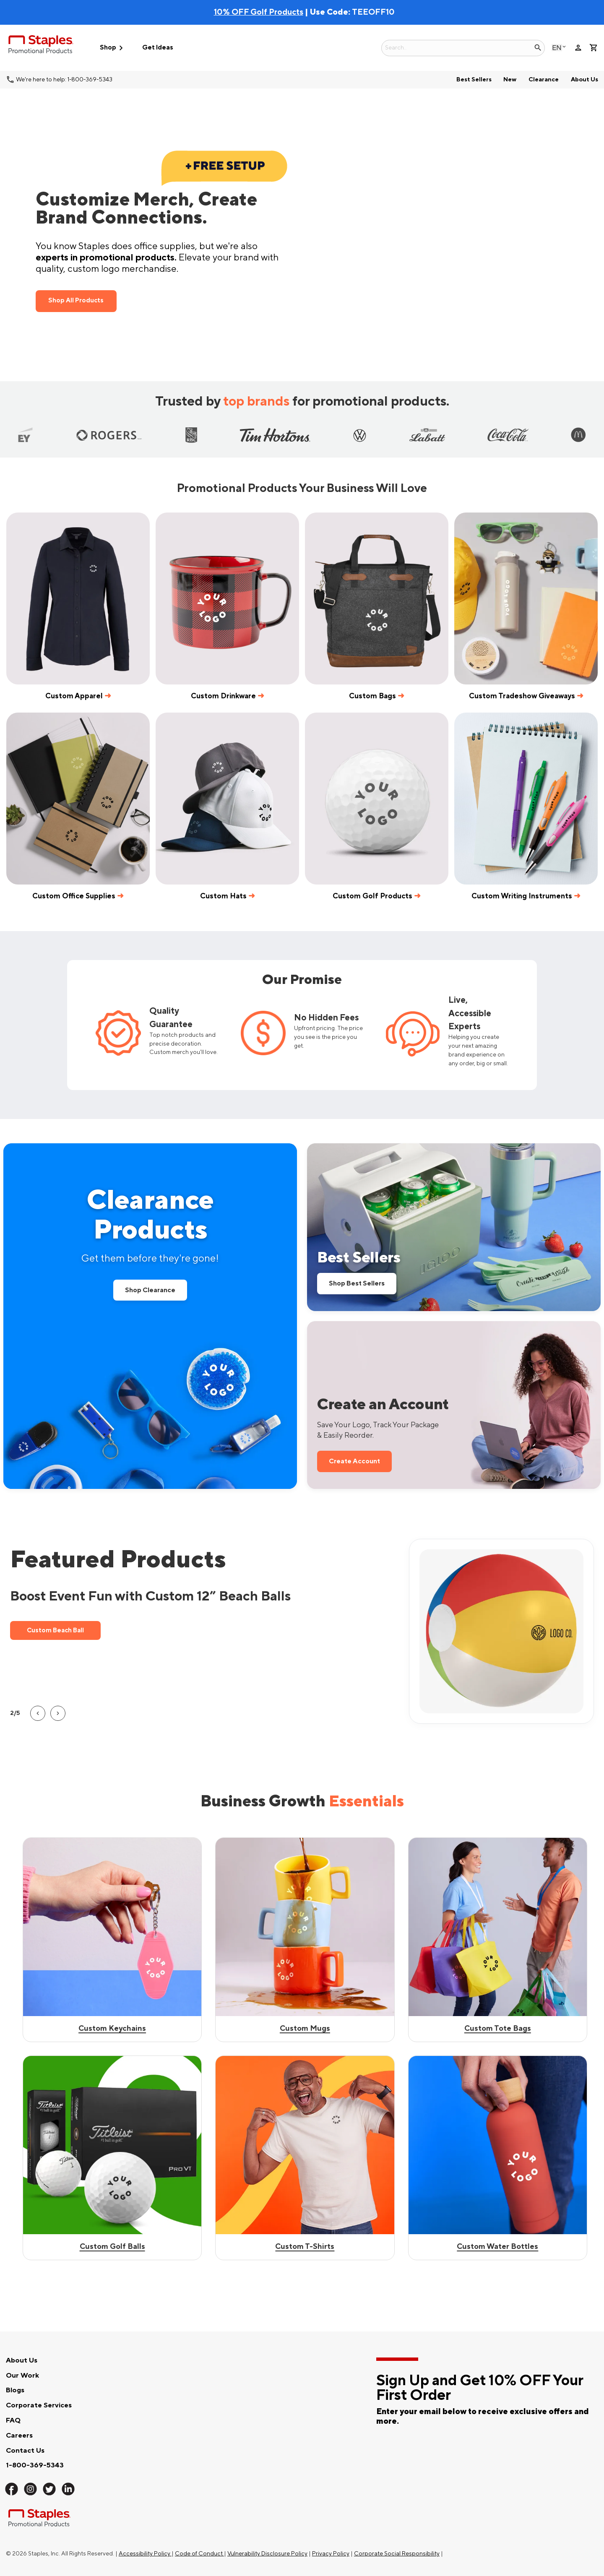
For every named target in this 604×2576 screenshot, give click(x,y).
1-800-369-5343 (35, 2465)
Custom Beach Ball (64, 1630)
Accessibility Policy (145, 2553)
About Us (584, 79)
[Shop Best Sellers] (304, 1939)
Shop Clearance (150, 1290)
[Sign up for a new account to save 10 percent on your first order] (454, 1405)
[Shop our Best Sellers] (454, 1227)
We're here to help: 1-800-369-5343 (64, 79)
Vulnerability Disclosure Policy (267, 2553)
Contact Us (25, 2450)
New (509, 79)
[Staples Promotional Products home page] (41, 46)
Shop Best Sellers (357, 1283)
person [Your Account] (578, 47)
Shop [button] (113, 48)
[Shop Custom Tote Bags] (497, 2158)
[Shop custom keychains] (112, 1939)
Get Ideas (157, 47)
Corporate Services (39, 2405)
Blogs (15, 2390)
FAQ (13, 2420)
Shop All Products (76, 300)
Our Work (22, 2375)
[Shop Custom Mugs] (304, 2158)
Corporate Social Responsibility (397, 2553)
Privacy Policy (330, 2553)
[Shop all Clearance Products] (150, 1316)
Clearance (543, 79)
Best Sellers (474, 79)
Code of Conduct (199, 2553)
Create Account (354, 1461)
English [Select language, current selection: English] (557, 47)
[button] (37, 1713)
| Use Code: (283, 12)
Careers (19, 2435)
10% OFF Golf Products (258, 12)
